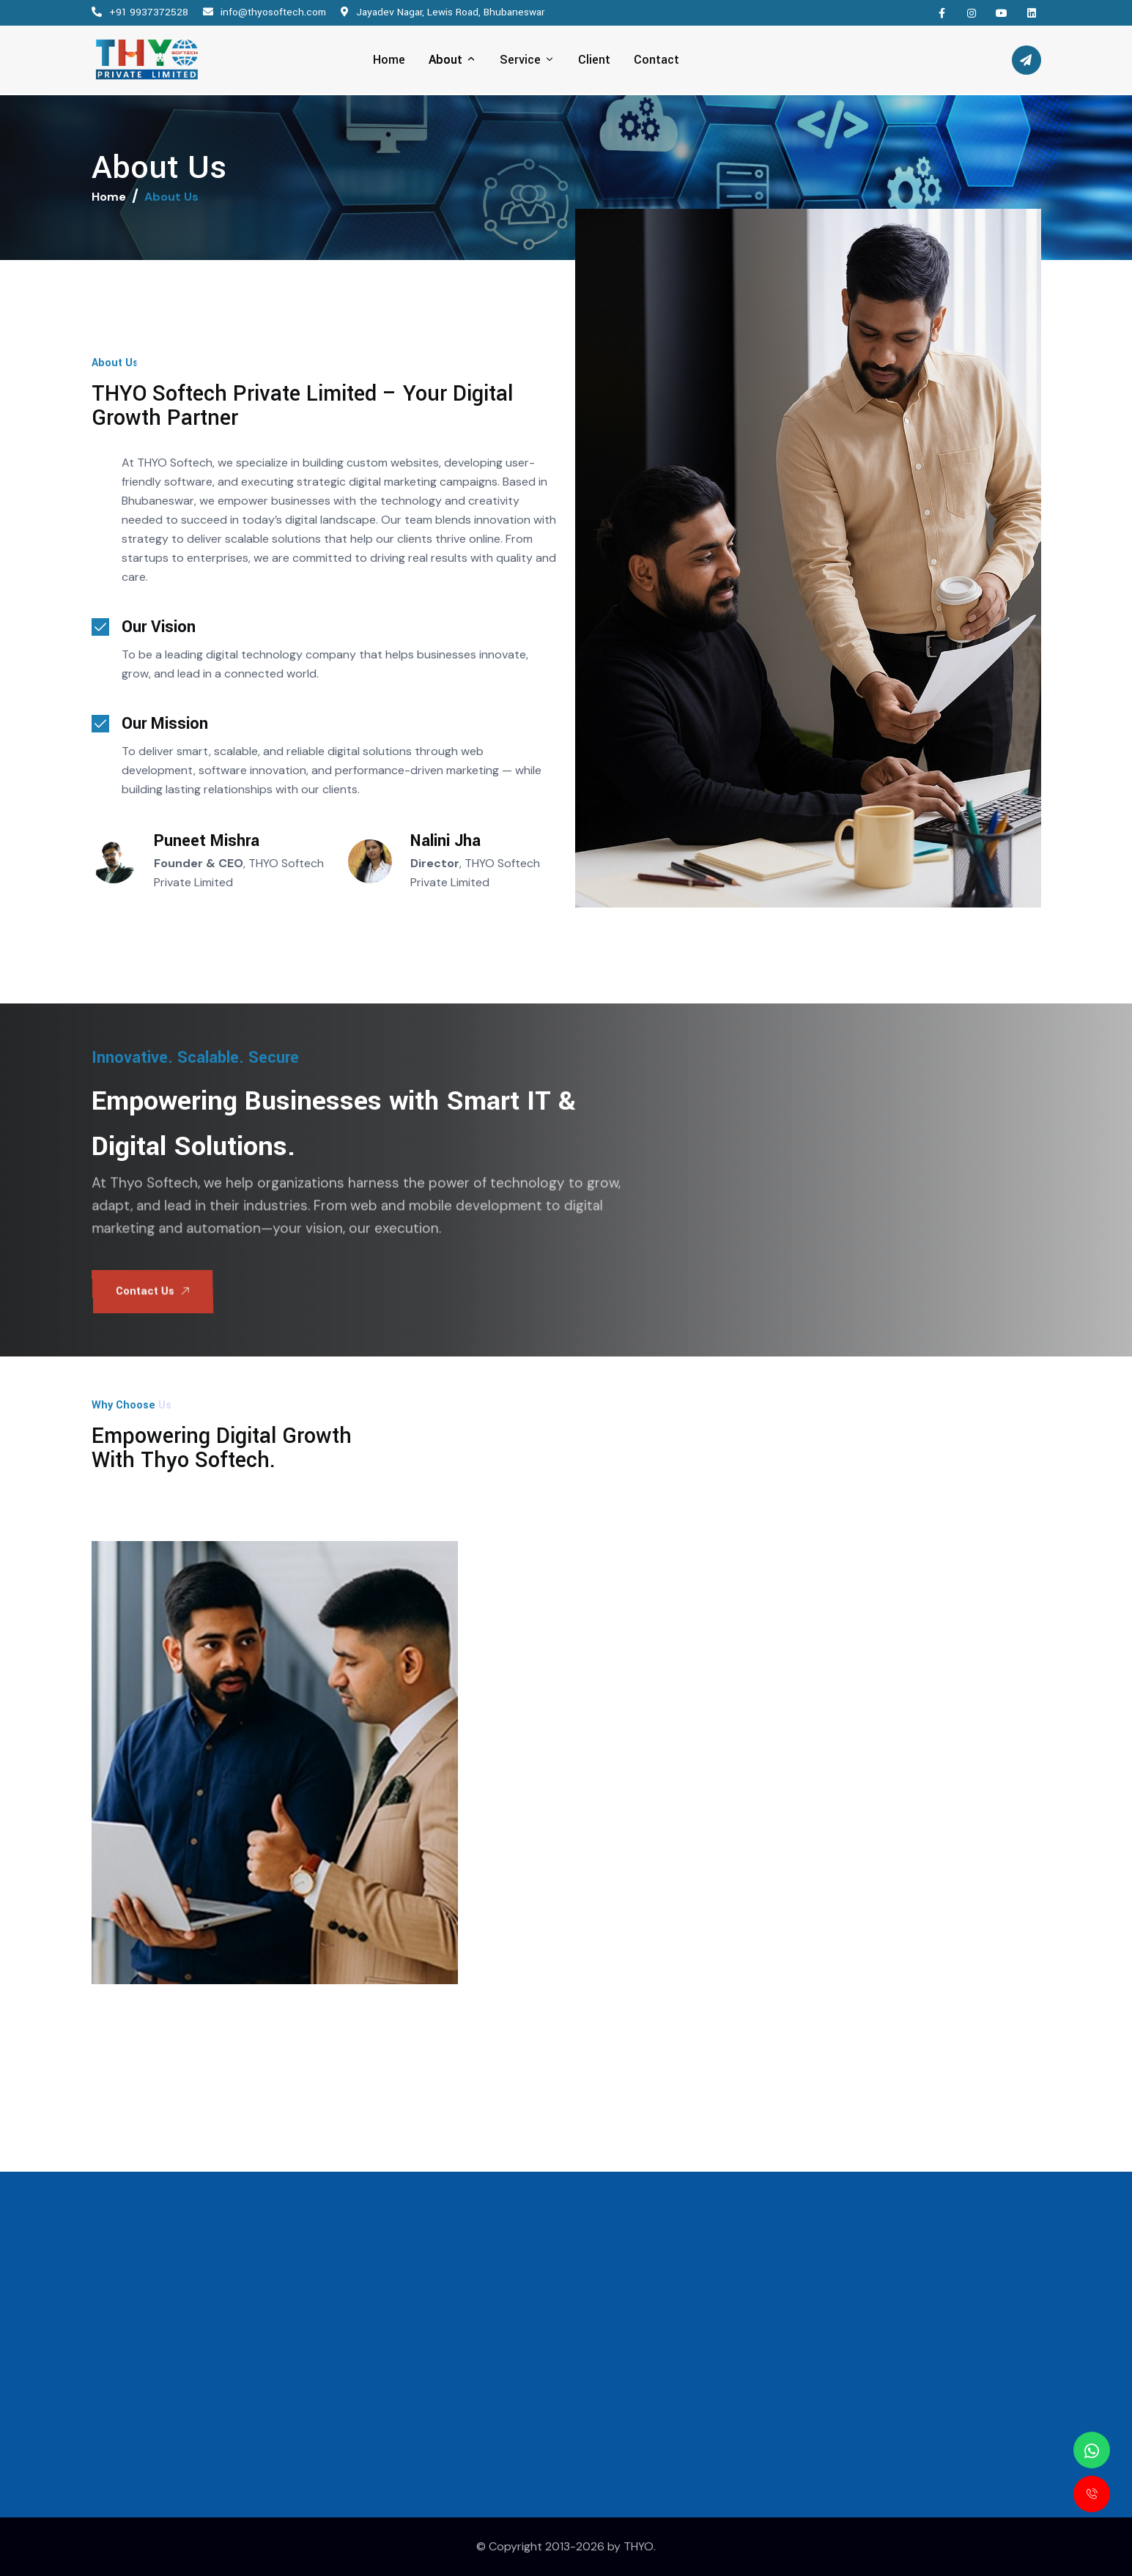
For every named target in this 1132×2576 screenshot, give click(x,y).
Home (109, 197)
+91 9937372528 (148, 12)
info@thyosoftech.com (273, 12)
